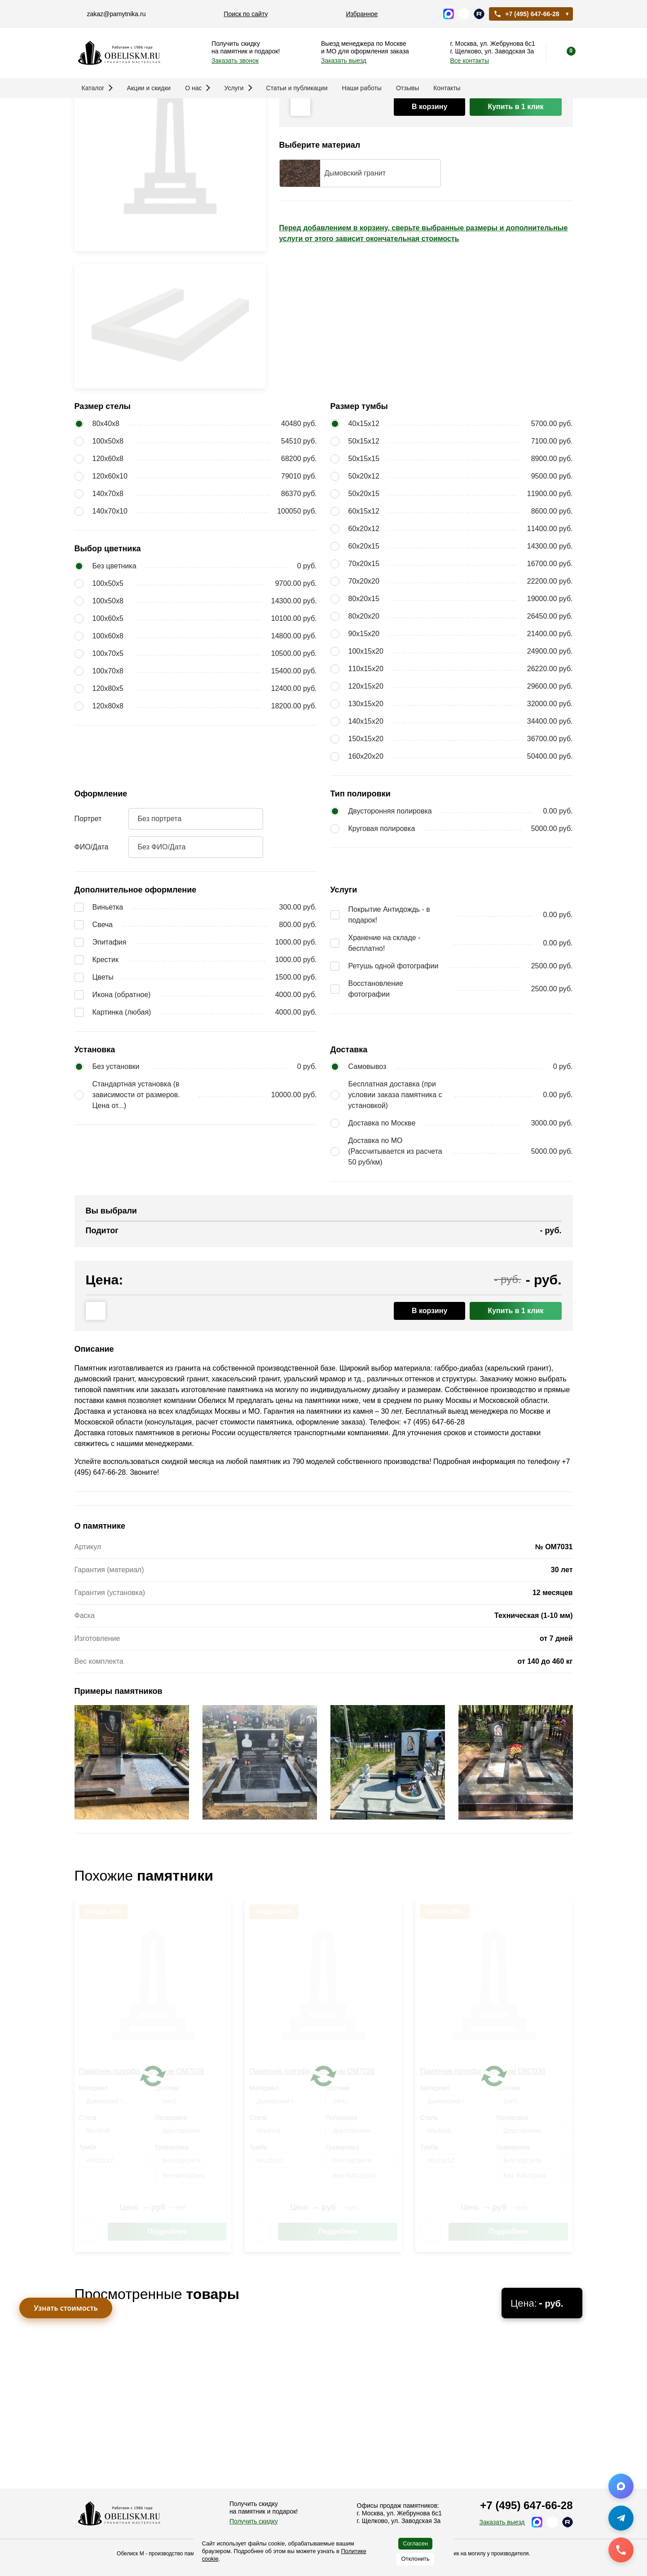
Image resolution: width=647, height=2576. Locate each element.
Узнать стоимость (66, 2308)
